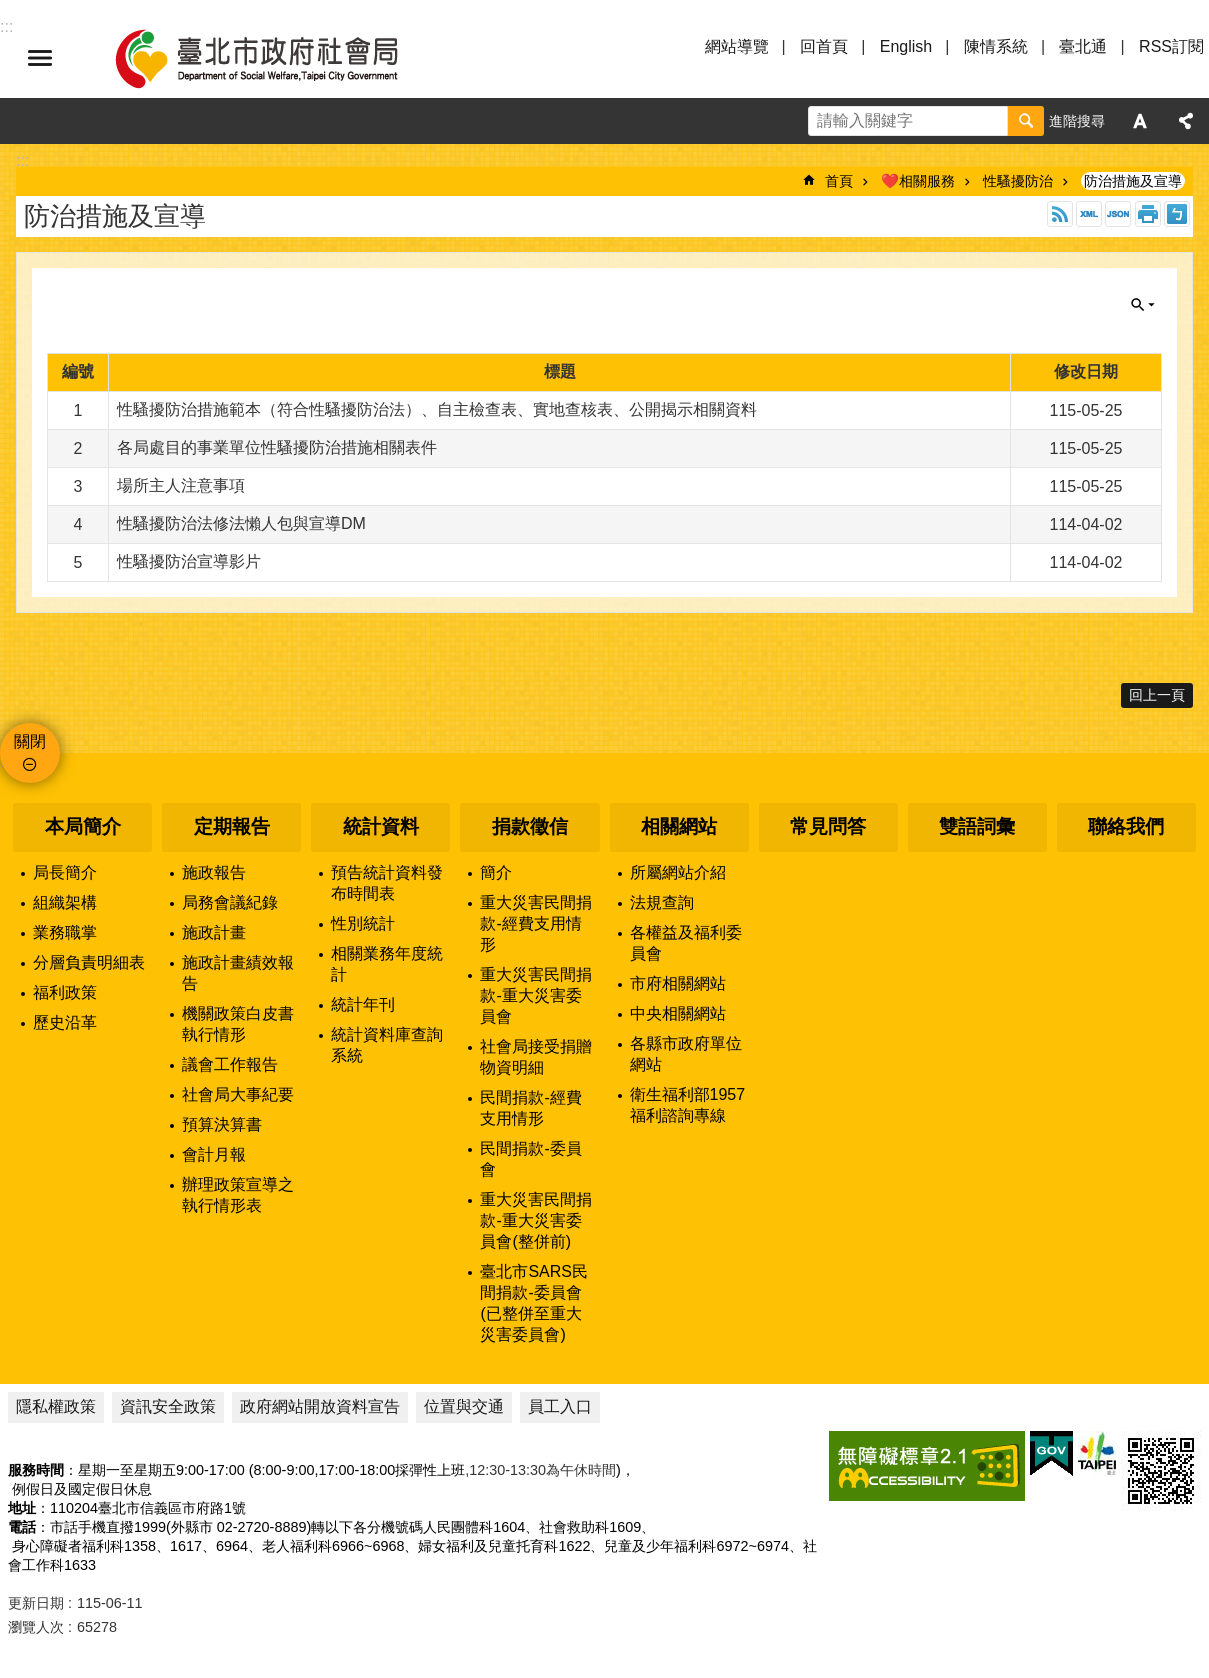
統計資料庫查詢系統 (387, 1045)
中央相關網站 (678, 1013)
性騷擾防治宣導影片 (189, 561)
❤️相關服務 (918, 181)
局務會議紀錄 (230, 902)
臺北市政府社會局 (280, 58)
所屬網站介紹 (678, 872)
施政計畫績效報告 (238, 973)
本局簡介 (83, 826)
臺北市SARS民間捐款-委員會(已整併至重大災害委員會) (534, 1303)
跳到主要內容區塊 (10, 10)
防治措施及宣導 (1133, 181)
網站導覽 (737, 46)
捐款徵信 (530, 826)
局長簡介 (65, 872)
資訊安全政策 (168, 1406)
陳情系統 (996, 46)
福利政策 (65, 992)
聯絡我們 (1126, 826)
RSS (1060, 214)
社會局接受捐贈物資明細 (536, 1057)
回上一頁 (1157, 695)
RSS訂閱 (1171, 46)
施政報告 (214, 872)
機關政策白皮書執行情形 (238, 1024)
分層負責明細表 (89, 962)
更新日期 (36, 1603)
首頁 (839, 181)
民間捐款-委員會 (530, 1159)
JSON (1118, 214)
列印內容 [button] (1148, 214)
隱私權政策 (56, 1406)
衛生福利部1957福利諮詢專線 (688, 1105)
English (906, 46)
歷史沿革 (65, 1022)
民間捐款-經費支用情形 (530, 1108)
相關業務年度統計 (387, 964)
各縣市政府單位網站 (686, 1054)
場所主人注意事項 (181, 485)
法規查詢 (662, 902)
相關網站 (679, 826)
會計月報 (214, 1154)
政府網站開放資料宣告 (320, 1406)
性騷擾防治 (1018, 181)
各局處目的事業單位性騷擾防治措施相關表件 (277, 447)
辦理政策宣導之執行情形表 (238, 1195)
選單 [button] (40, 58)
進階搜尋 (1077, 121)
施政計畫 (214, 932)
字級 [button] (1140, 121)
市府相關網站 (678, 983)
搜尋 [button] (1026, 121)
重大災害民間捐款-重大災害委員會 (536, 995)
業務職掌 (65, 932)
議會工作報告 (230, 1064)
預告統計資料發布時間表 (387, 883)
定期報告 (232, 826)
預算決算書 (222, 1124)
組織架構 (65, 902)
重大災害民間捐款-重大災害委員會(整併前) (536, 1220)
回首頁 (824, 46)
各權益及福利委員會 (686, 943)
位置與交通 (464, 1406)
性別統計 (363, 923)
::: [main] (22, 160)
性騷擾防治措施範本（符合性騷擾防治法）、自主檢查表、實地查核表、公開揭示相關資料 (437, 409)
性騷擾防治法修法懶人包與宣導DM (241, 523)
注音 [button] (1177, 214)
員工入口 (560, 1406)
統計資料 (381, 826)
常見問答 (828, 826)
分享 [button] (1186, 121)
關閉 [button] (1143, 305)
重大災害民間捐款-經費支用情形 (536, 923)
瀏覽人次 (36, 1627)
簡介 (496, 872)
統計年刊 (363, 1004)
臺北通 (1083, 46)
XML (1089, 214)
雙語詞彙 (977, 826)
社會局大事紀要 (238, 1094)
